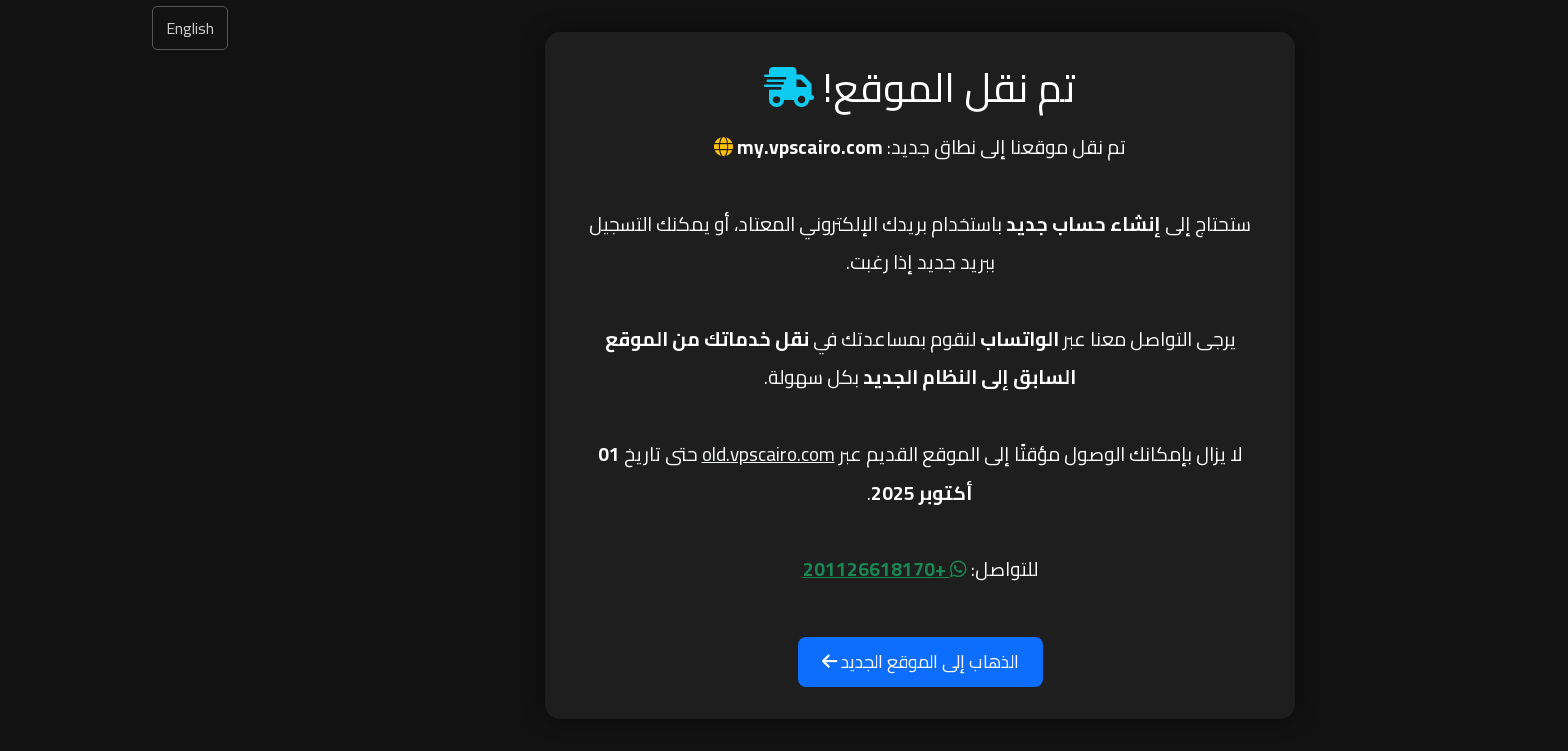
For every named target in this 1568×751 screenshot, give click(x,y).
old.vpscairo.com (632, 454)
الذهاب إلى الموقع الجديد (784, 661)
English (54, 28)
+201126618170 (749, 569)
